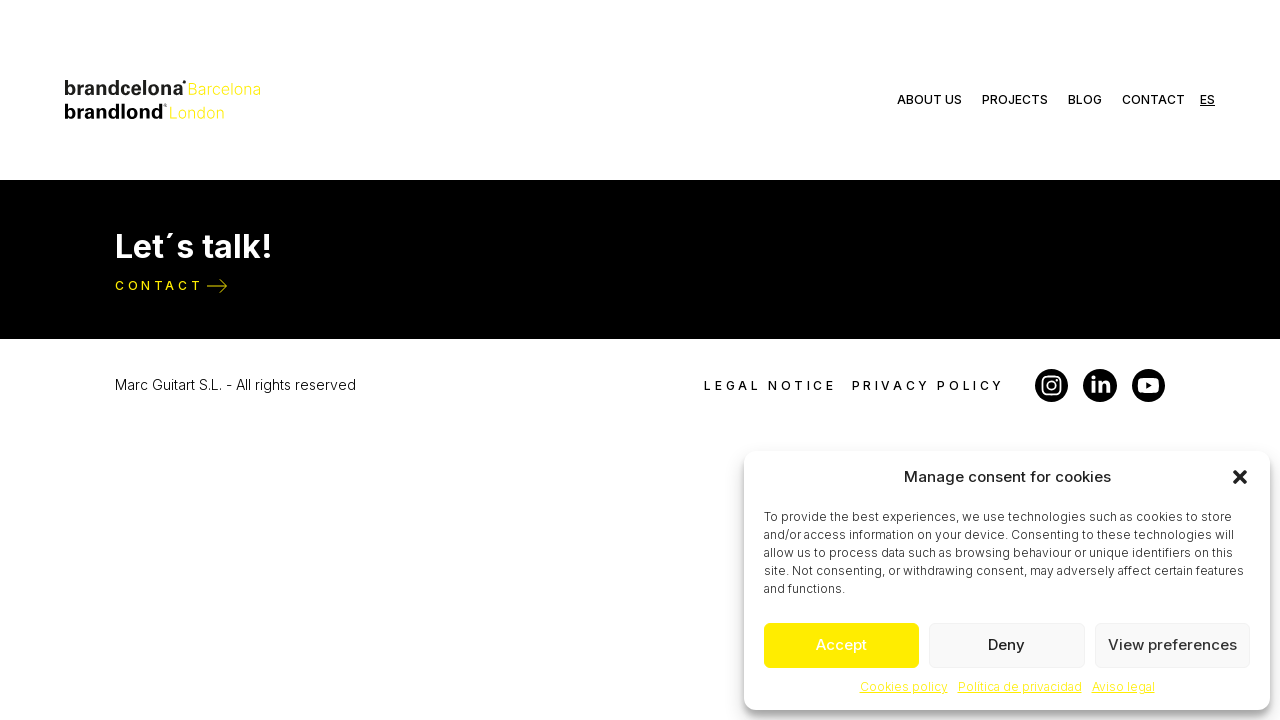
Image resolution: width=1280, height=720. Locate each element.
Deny (1006, 644)
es (1207, 99)
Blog (1085, 99)
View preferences (1172, 644)
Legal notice (770, 385)
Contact (1153, 99)
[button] (1240, 477)
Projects (1015, 99)
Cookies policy (904, 686)
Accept (841, 644)
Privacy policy (928, 385)
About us (929, 99)
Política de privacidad (1020, 686)
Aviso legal (1123, 686)
